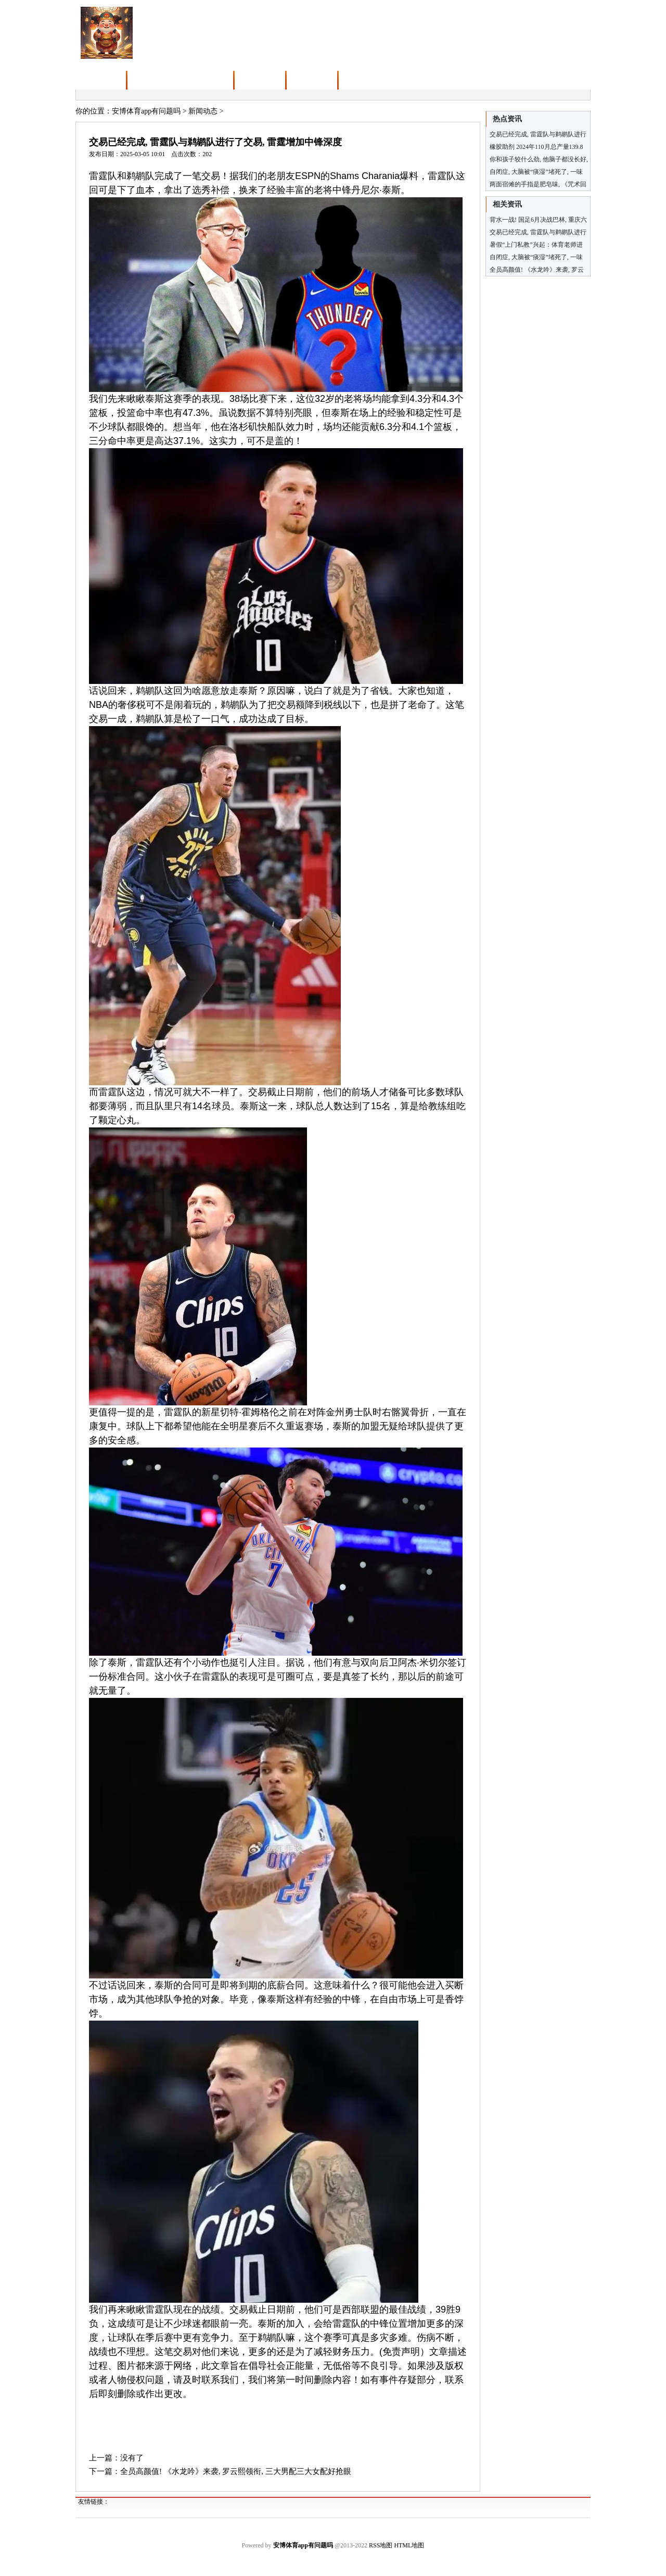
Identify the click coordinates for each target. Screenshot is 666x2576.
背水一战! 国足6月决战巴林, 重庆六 (538, 219)
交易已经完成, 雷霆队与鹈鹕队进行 (538, 232)
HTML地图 (409, 2545)
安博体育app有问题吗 (146, 111)
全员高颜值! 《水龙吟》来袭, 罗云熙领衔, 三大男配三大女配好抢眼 (235, 2471)
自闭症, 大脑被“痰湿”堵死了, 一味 (536, 257)
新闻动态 (202, 111)
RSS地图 (380, 2545)
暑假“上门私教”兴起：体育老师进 (536, 244)
